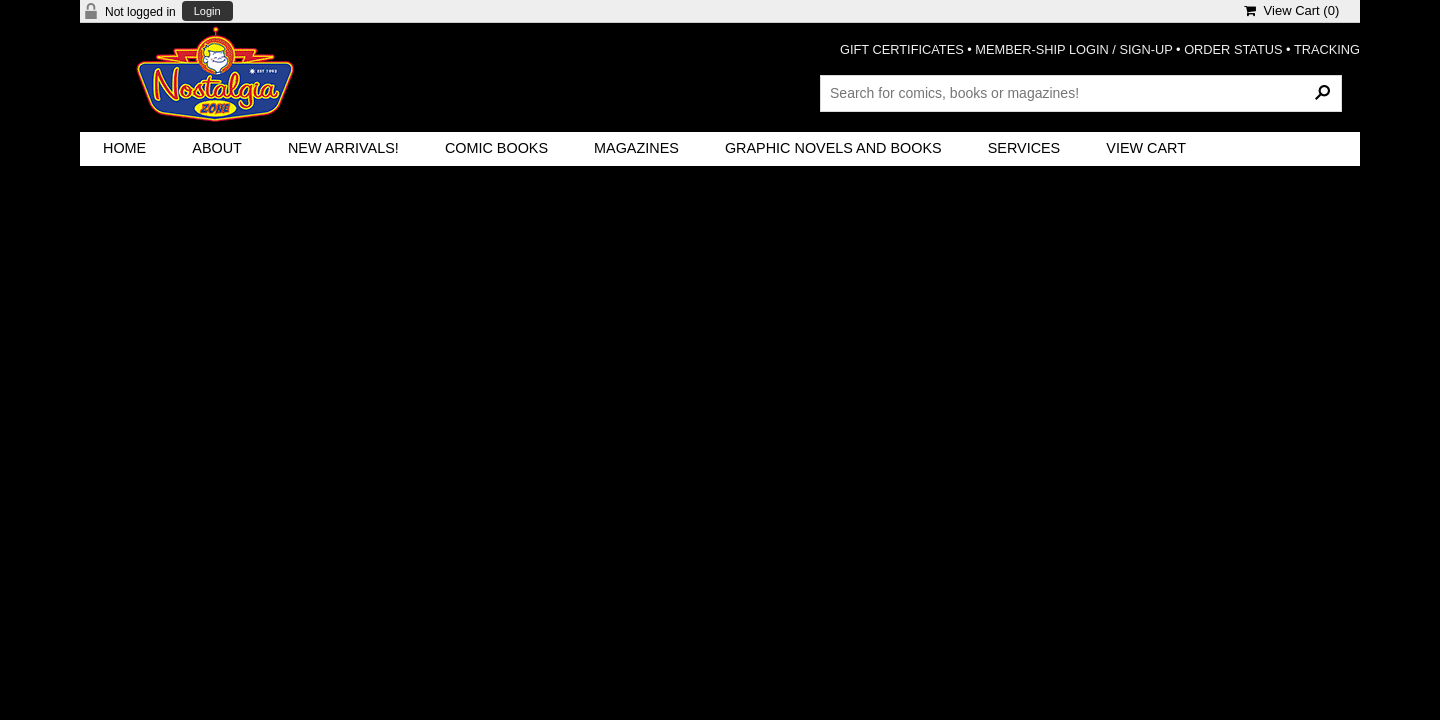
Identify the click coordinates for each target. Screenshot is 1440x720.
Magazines (636, 148)
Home (124, 148)
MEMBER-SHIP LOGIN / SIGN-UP (1073, 49)
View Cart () (1291, 10)
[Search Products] (1081, 93)
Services (1024, 148)
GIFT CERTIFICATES (902, 49)
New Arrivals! (343, 148)
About (217, 148)
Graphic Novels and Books (833, 148)
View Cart (1146, 148)
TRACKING (1327, 49)
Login (207, 11)
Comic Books (496, 148)
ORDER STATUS (1233, 49)
